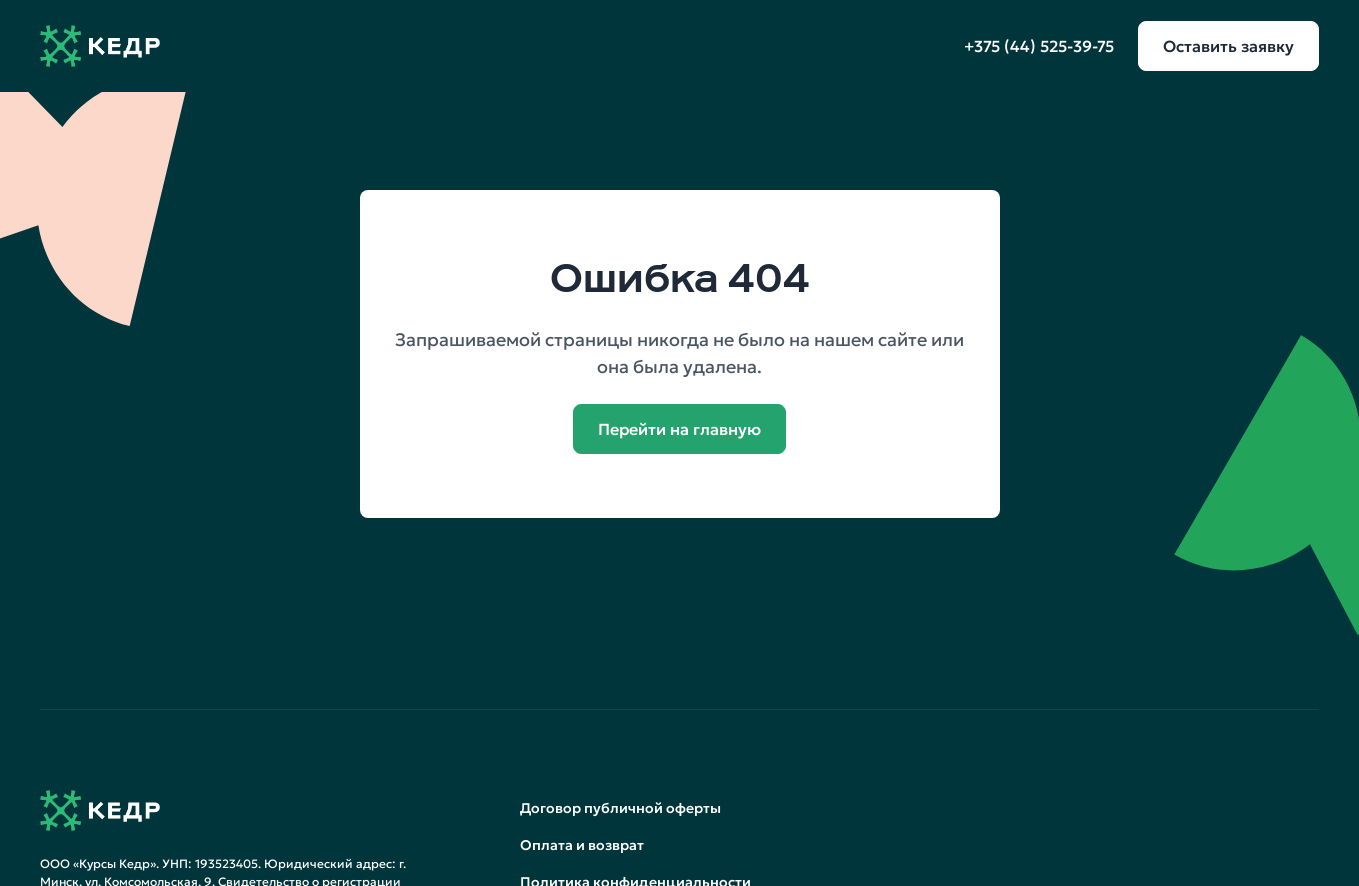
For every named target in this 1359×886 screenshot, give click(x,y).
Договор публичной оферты (620, 808)
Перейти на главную (679, 429)
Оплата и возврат (582, 845)
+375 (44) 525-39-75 (1039, 46)
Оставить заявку (1228, 46)
